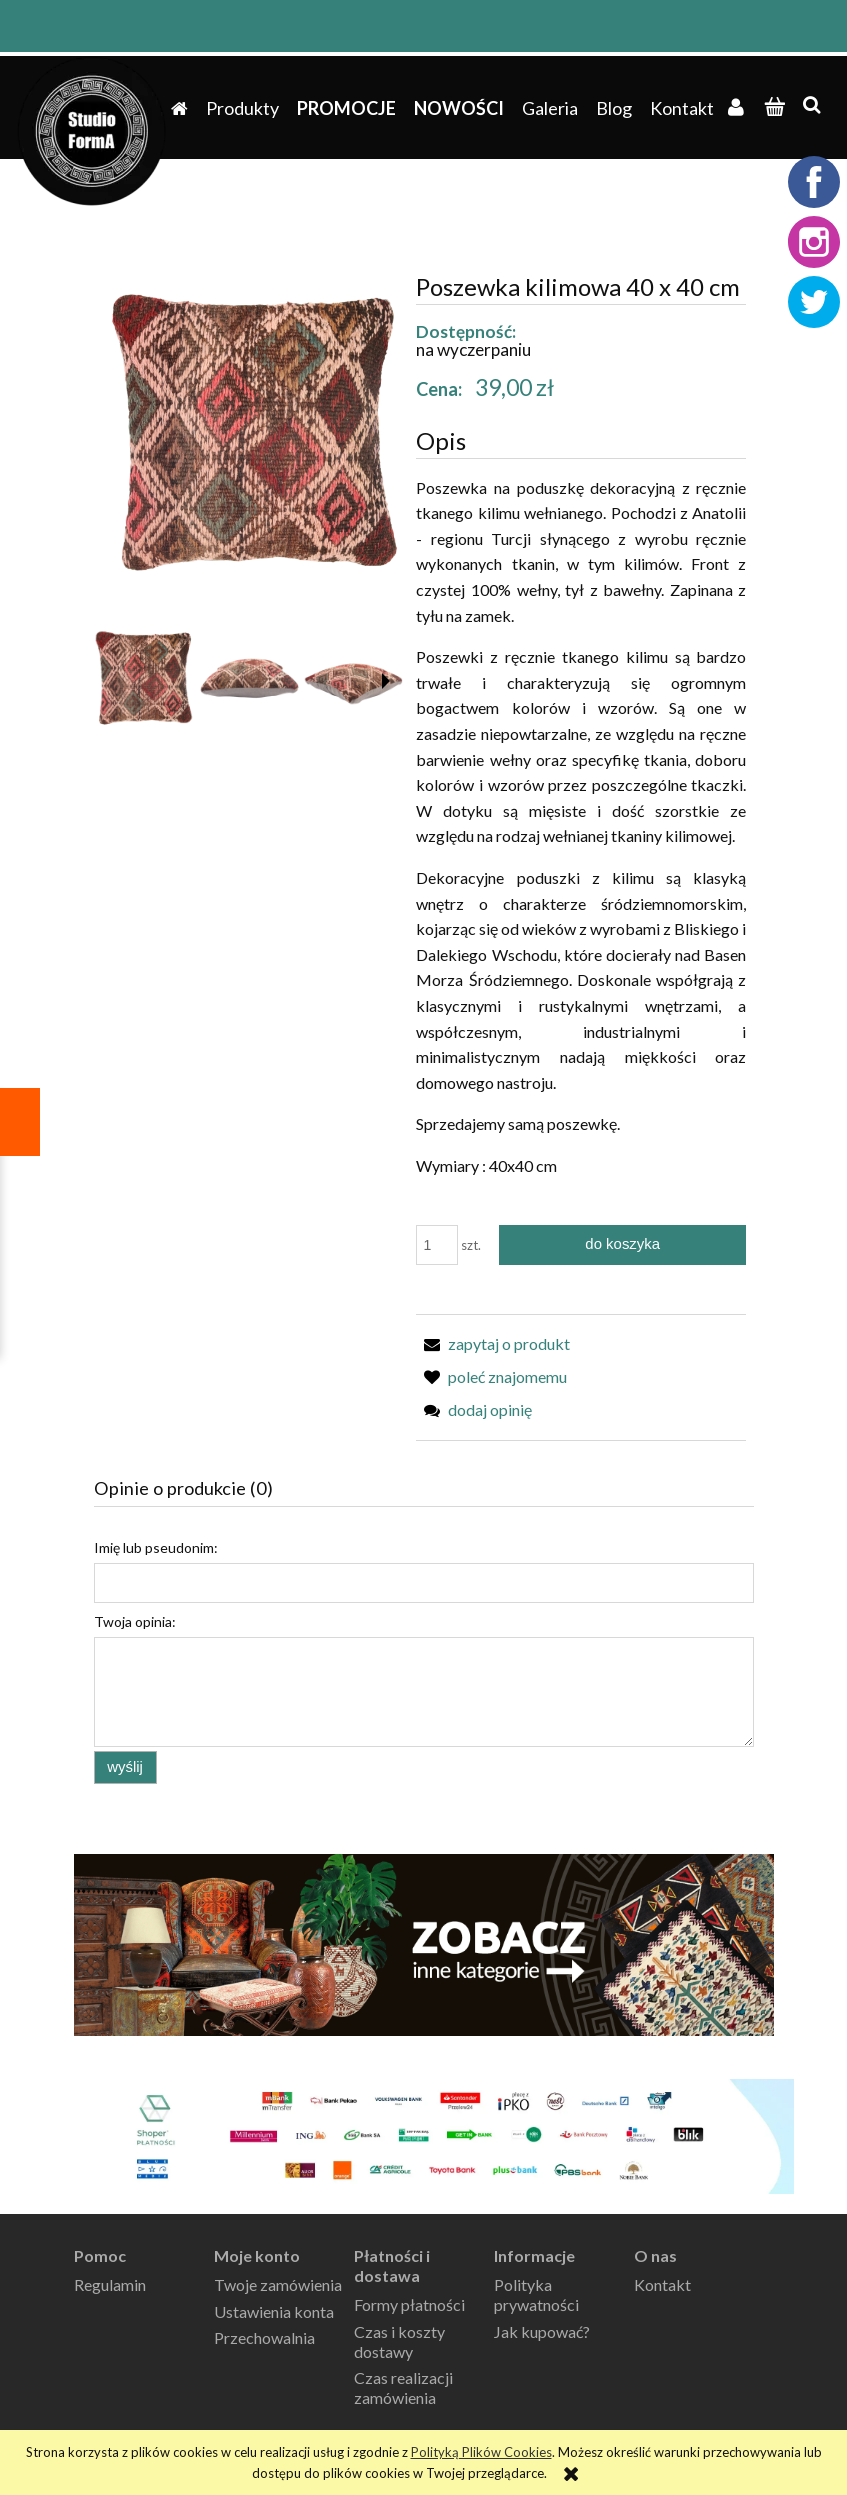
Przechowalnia (264, 2337)
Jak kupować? (542, 2331)
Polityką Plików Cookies (481, 2452)
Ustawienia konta (274, 2311)
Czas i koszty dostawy (399, 2341)
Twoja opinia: (135, 1621)
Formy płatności (409, 2304)
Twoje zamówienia (278, 2284)
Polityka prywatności (536, 2294)
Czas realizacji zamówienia (403, 2387)
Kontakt (662, 2284)
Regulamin (110, 2284)
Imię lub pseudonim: (156, 1547)
